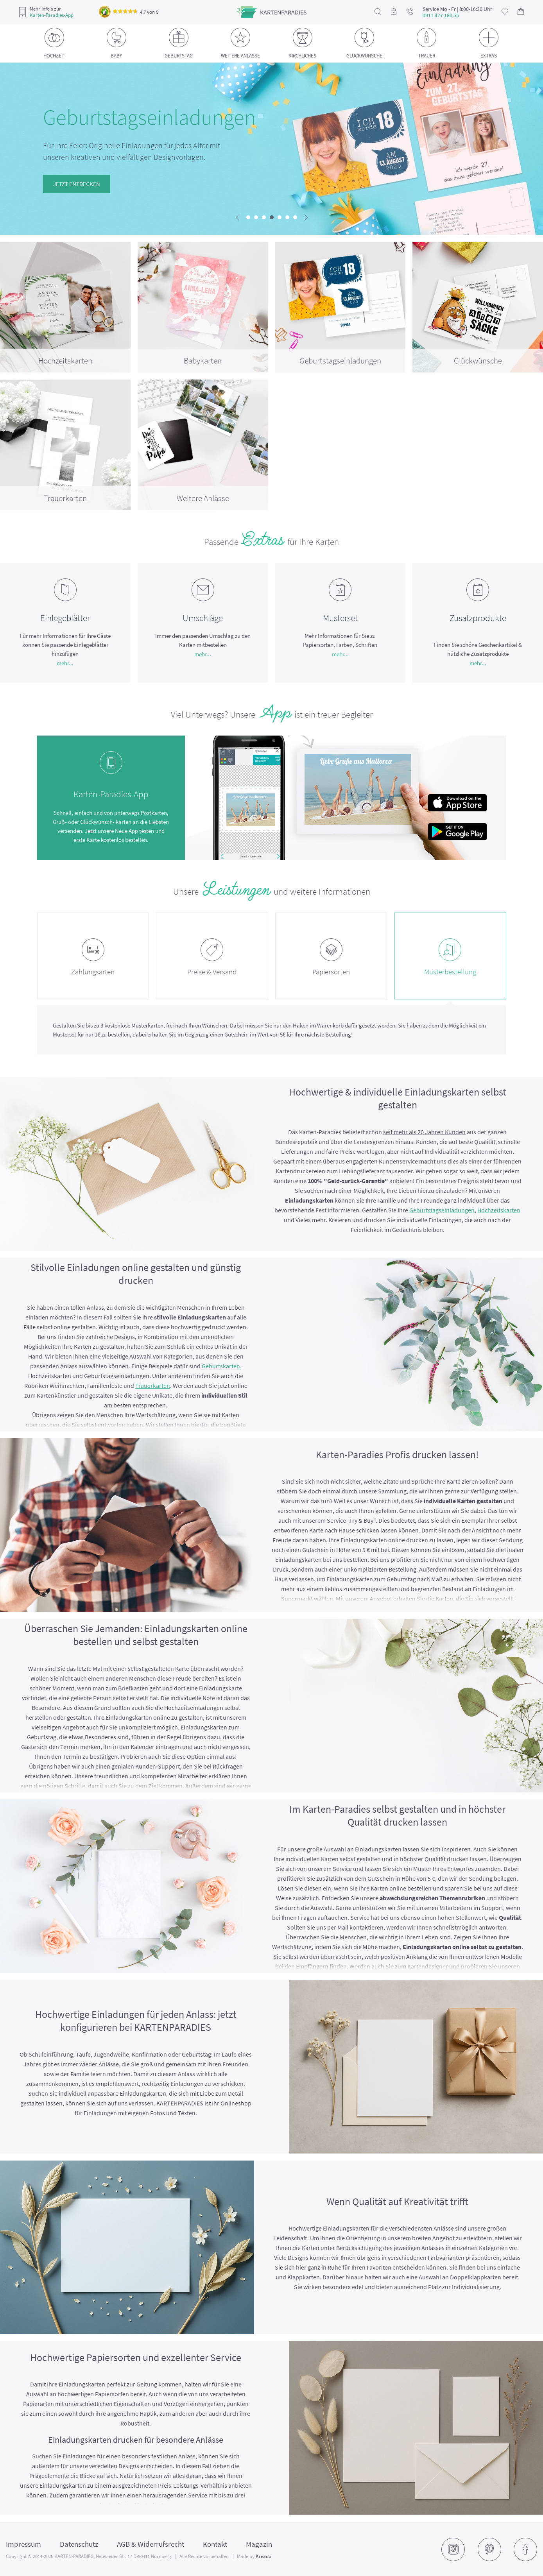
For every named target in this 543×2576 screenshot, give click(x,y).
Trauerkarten (152, 1385)
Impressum (23, 2544)
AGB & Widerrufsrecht (150, 2544)
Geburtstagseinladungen (442, 1210)
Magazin (259, 2544)
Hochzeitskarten (498, 1210)
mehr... (65, 663)
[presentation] (237, 218)
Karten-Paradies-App (51, 15)
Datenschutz (79, 2544)
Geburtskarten (221, 1366)
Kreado (263, 2556)
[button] (248, 217)
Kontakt (215, 2544)
